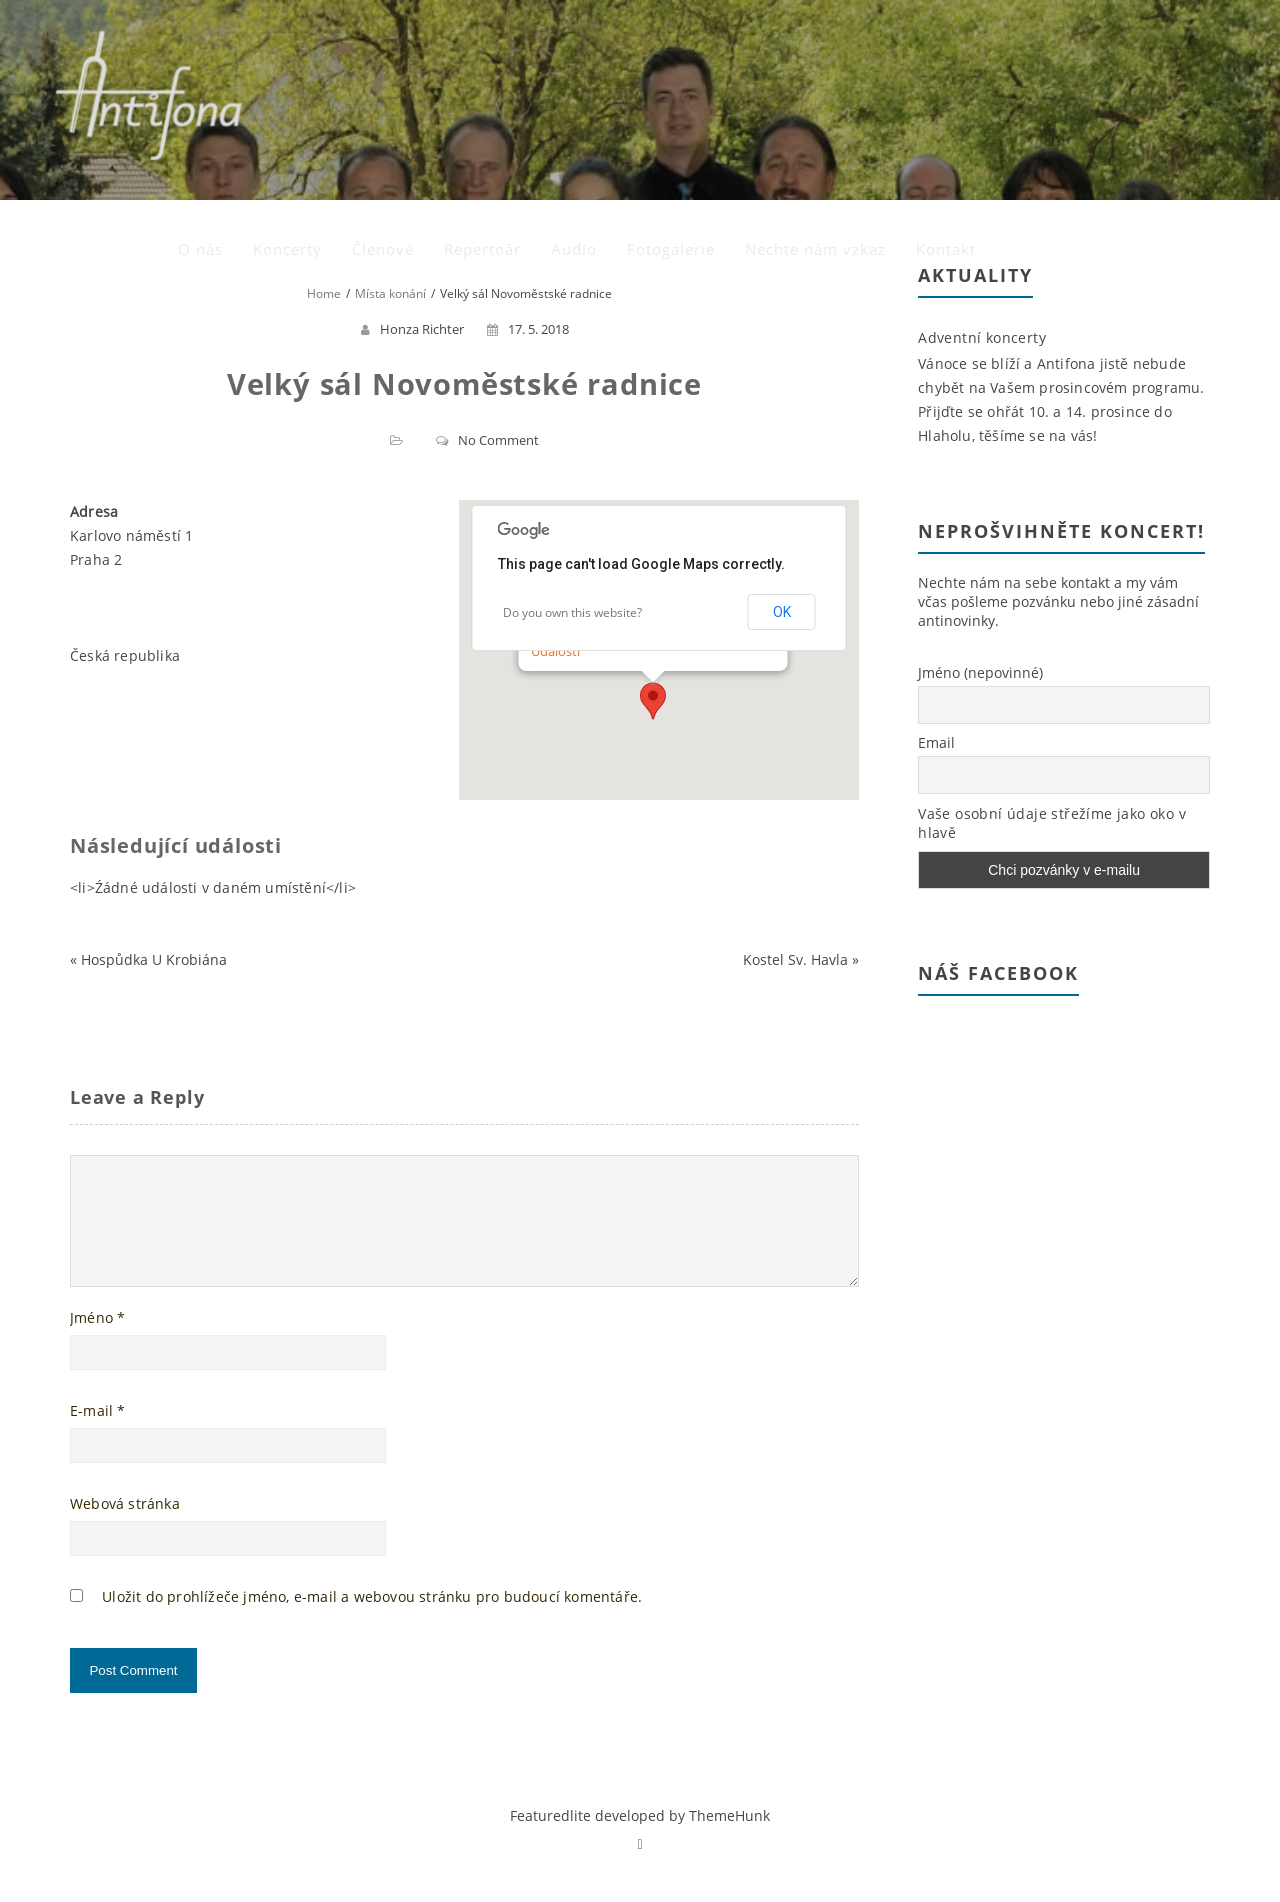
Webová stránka (125, 1527)
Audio (808, 55)
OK (782, 612)
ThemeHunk (729, 1839)
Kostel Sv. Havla (795, 959)
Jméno (97, 1341)
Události (555, 651)
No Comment (498, 440)
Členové (617, 55)
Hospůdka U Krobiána (154, 959)
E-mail (98, 1434)
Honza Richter (422, 329)
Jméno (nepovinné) (980, 672)
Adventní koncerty (982, 337)
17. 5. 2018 (528, 329)
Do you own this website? (572, 612)
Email (936, 742)
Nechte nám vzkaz (1049, 55)
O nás (434, 55)
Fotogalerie (905, 55)
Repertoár (716, 55)
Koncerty (521, 55)
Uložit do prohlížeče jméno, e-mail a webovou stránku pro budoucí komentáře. (372, 1620)
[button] (653, 701)
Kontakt (1180, 55)
